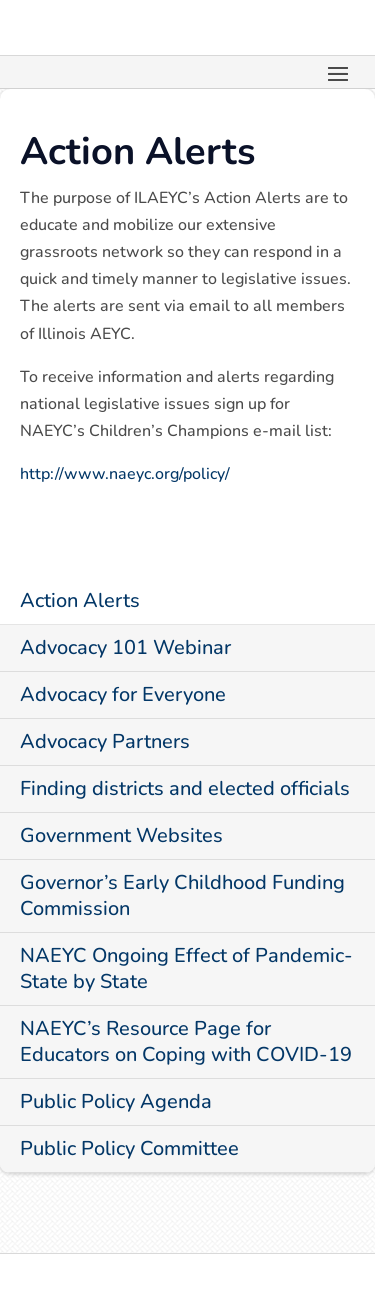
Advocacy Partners (105, 741)
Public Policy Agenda (116, 1101)
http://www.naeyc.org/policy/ (125, 474)
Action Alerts (80, 600)
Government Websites (121, 835)
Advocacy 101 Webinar (125, 647)
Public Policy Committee (129, 1148)
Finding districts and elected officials (185, 788)
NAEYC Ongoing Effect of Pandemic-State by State (186, 968)
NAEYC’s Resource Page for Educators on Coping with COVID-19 (186, 1041)
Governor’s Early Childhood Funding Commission (182, 895)
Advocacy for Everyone (123, 694)
